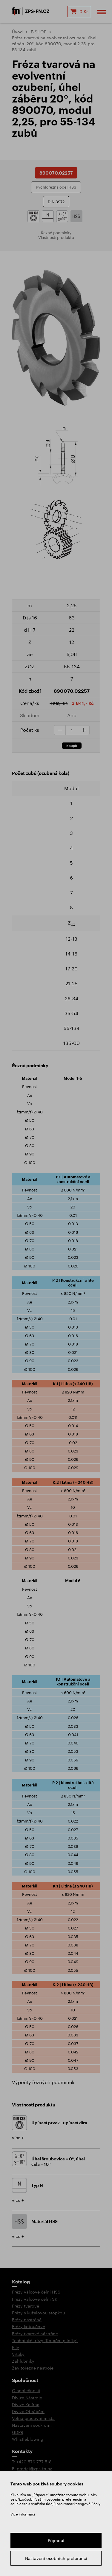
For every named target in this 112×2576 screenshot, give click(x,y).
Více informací (22, 2514)
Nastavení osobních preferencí (56, 2558)
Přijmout (56, 2540)
